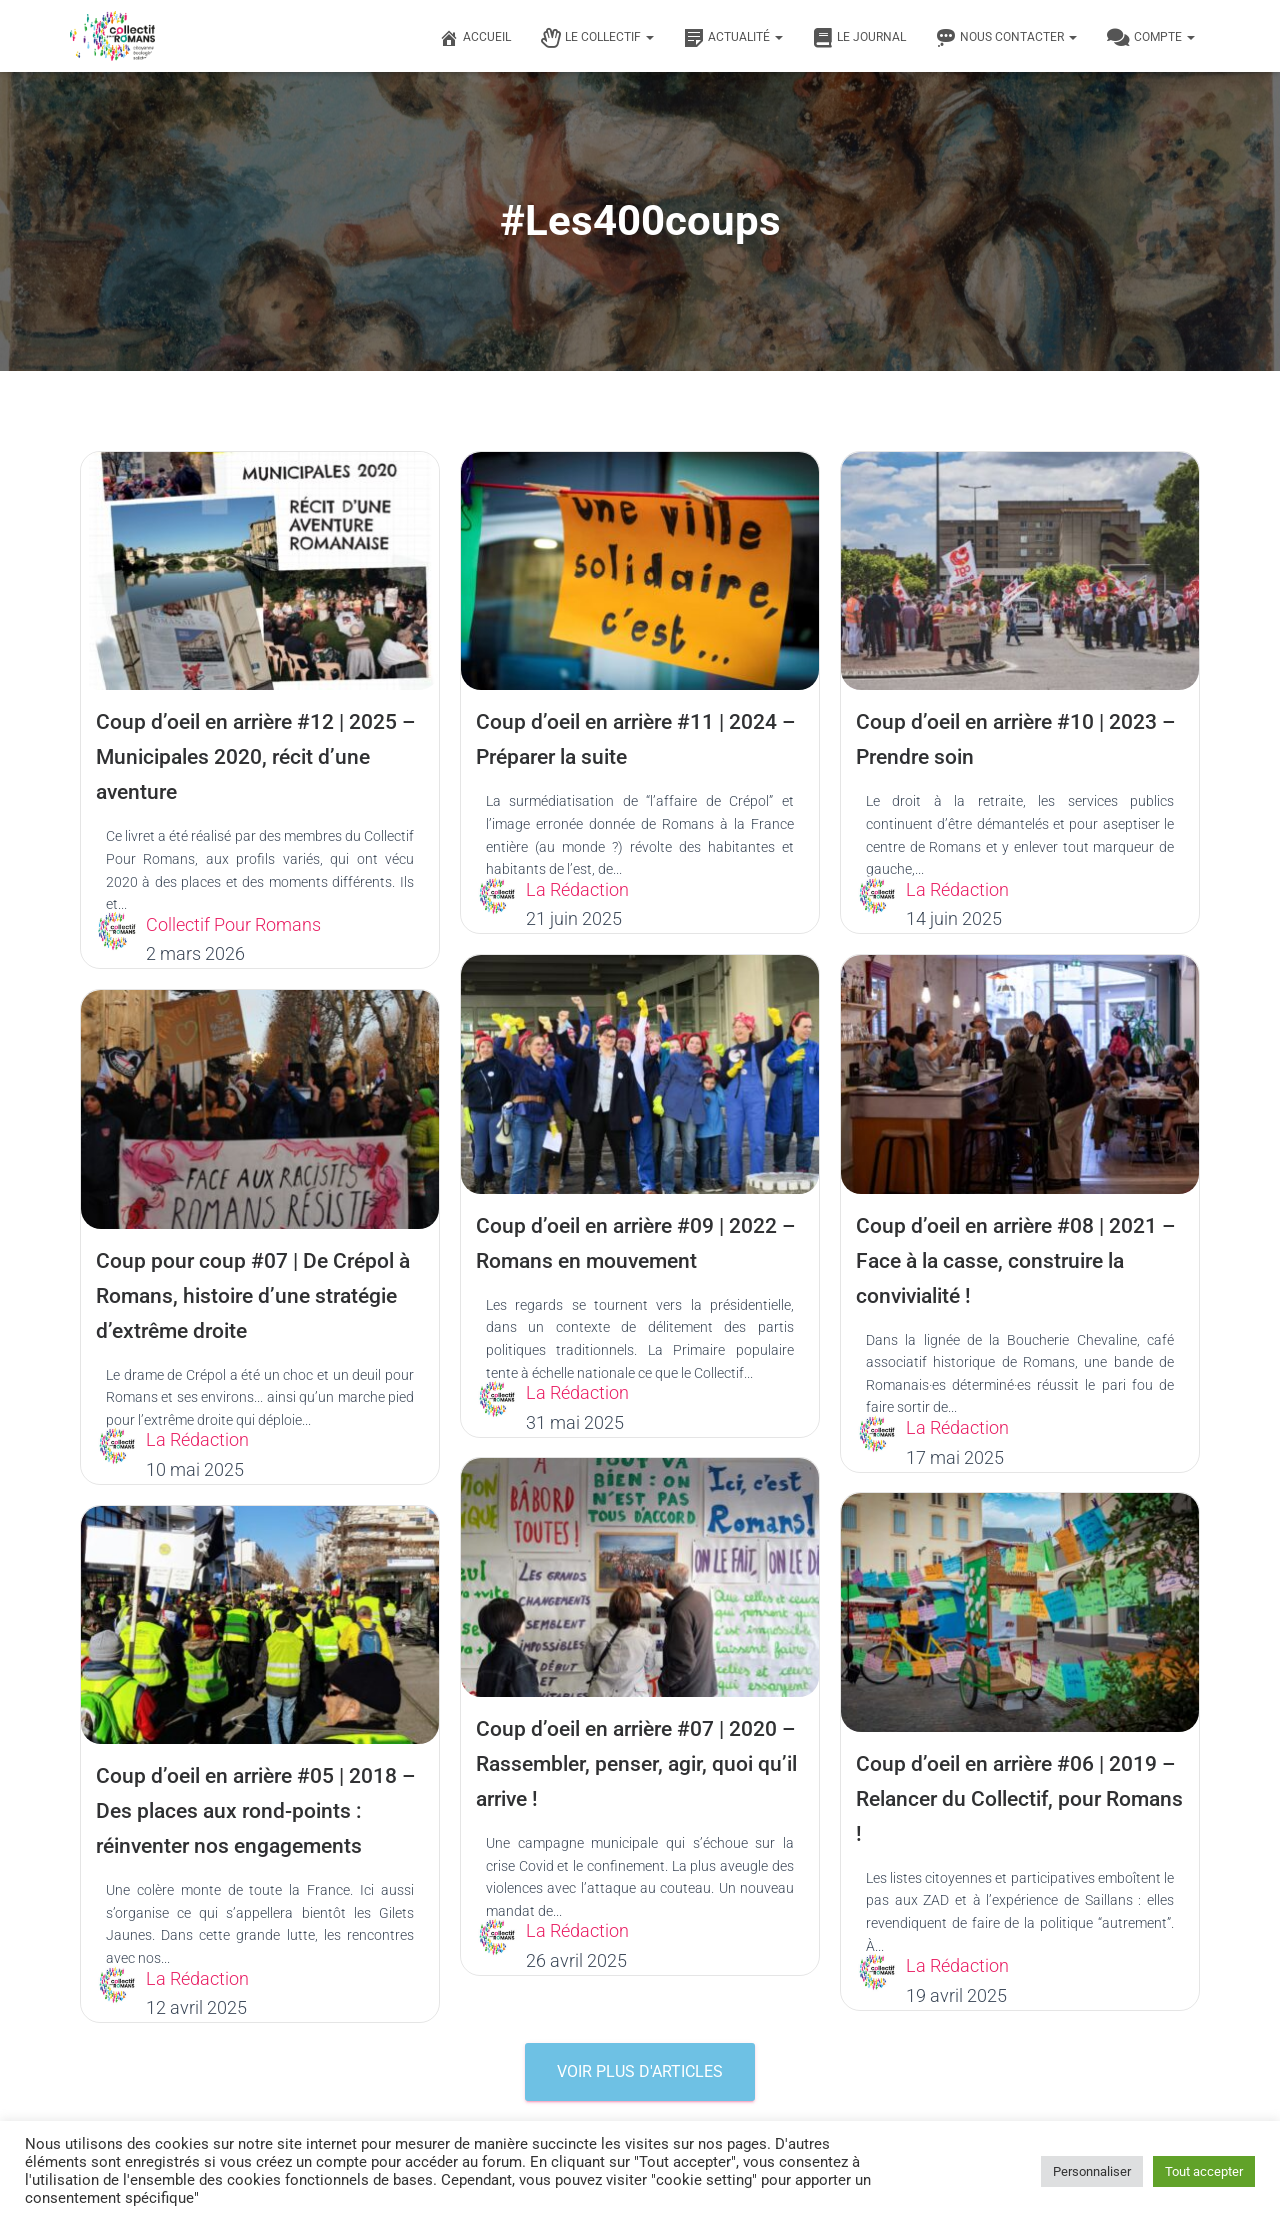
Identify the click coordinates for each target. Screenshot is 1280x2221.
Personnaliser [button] (1092, 2171)
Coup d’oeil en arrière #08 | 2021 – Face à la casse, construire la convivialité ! (1015, 1260)
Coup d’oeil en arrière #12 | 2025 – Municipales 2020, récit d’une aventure (255, 756)
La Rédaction (577, 889)
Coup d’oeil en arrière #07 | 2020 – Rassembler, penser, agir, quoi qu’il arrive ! (635, 1763)
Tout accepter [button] (1204, 2171)
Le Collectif (597, 38)
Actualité (733, 38)
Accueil (475, 38)
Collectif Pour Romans (233, 924)
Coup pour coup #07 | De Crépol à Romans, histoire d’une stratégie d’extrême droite (257, 1295)
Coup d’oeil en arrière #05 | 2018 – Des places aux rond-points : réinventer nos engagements (255, 1810)
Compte (1151, 38)
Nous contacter (1006, 38)
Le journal (859, 38)
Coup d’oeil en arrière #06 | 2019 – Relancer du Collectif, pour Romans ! (1015, 1798)
